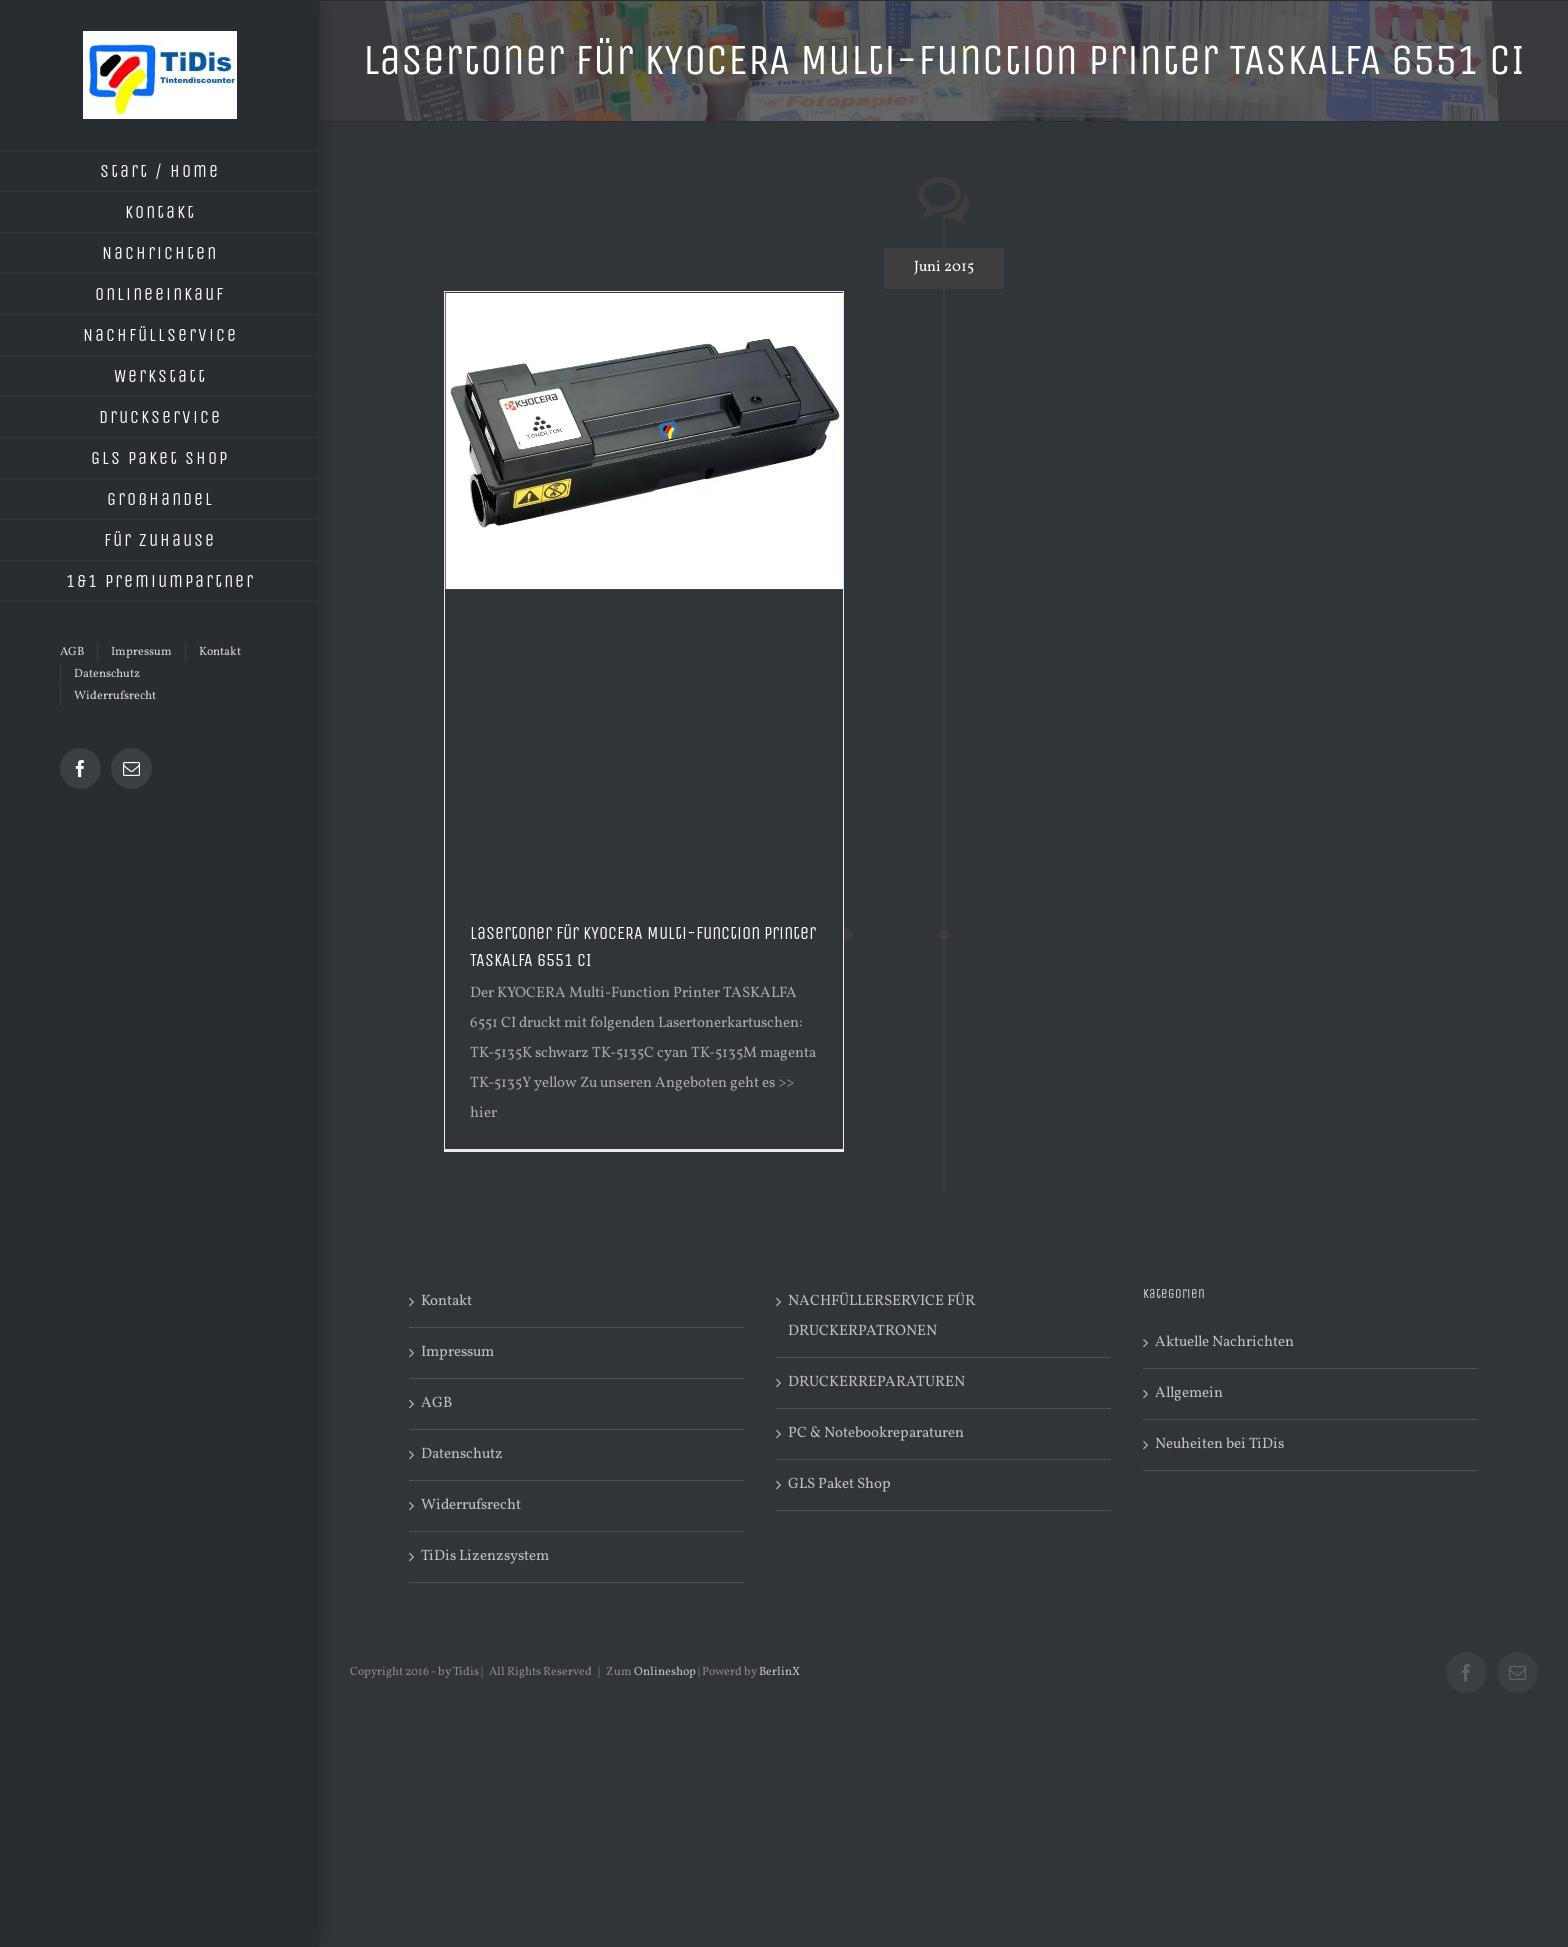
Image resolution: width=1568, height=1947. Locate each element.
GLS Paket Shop (839, 1484)
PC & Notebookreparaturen (876, 1433)
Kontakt (446, 1301)
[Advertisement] (644, 740)
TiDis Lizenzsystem (485, 1556)
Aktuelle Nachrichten (1224, 1342)
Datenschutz (462, 1454)
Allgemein (1189, 1393)
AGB (436, 1403)
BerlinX (779, 1672)
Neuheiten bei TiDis (1219, 1444)
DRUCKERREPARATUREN (876, 1382)
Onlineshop (665, 1672)
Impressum (457, 1352)
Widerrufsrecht (471, 1505)
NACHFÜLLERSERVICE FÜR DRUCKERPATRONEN (881, 1316)
